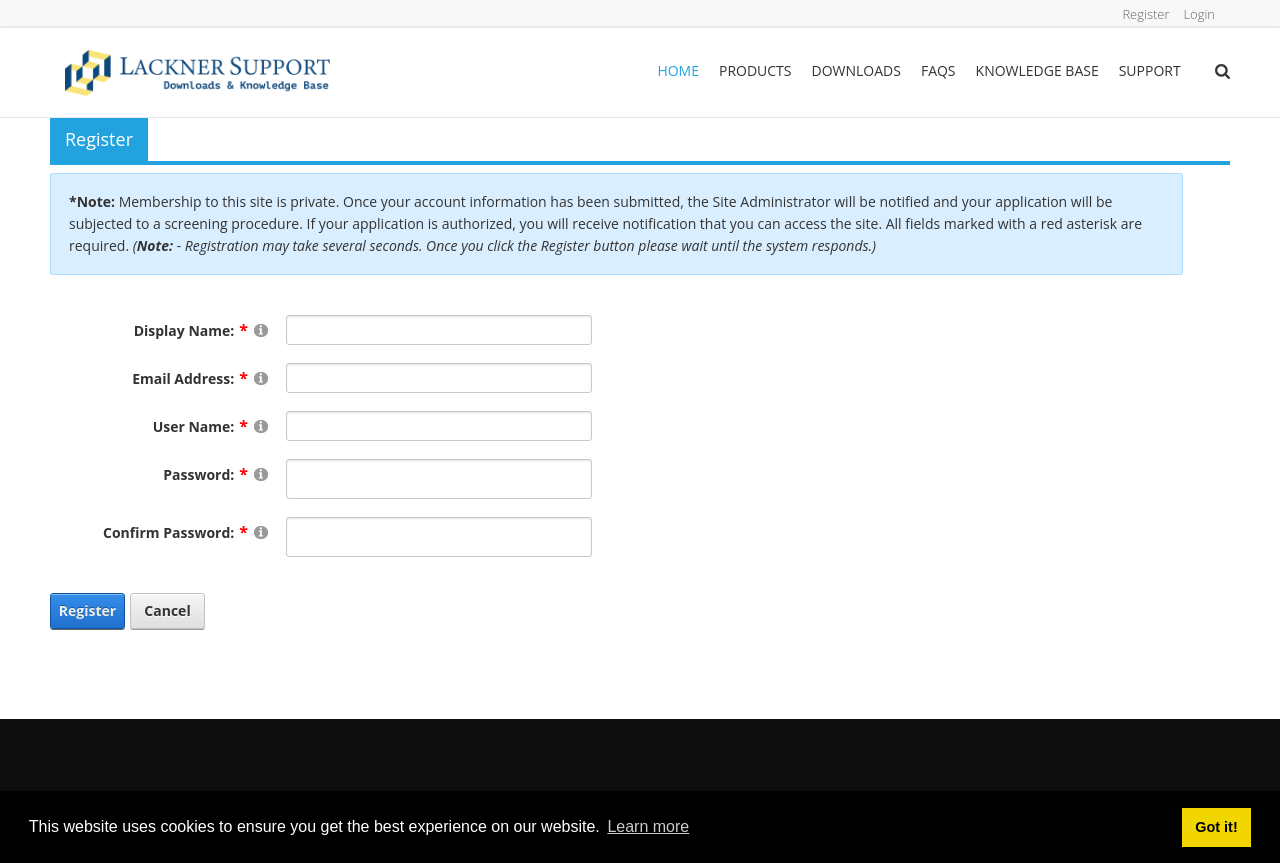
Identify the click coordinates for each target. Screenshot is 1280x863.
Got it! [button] (1216, 827)
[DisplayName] (439, 330)
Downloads (856, 70)
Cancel (167, 610)
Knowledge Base (1037, 70)
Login (1197, 13)
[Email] (439, 378)
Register (1138, 13)
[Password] (439, 479)
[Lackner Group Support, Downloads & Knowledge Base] (197, 71)
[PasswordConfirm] (439, 537)
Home (678, 70)
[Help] (261, 329)
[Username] (439, 426)
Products (755, 70)
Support (1150, 70)
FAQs (938, 70)
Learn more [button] (648, 826)
